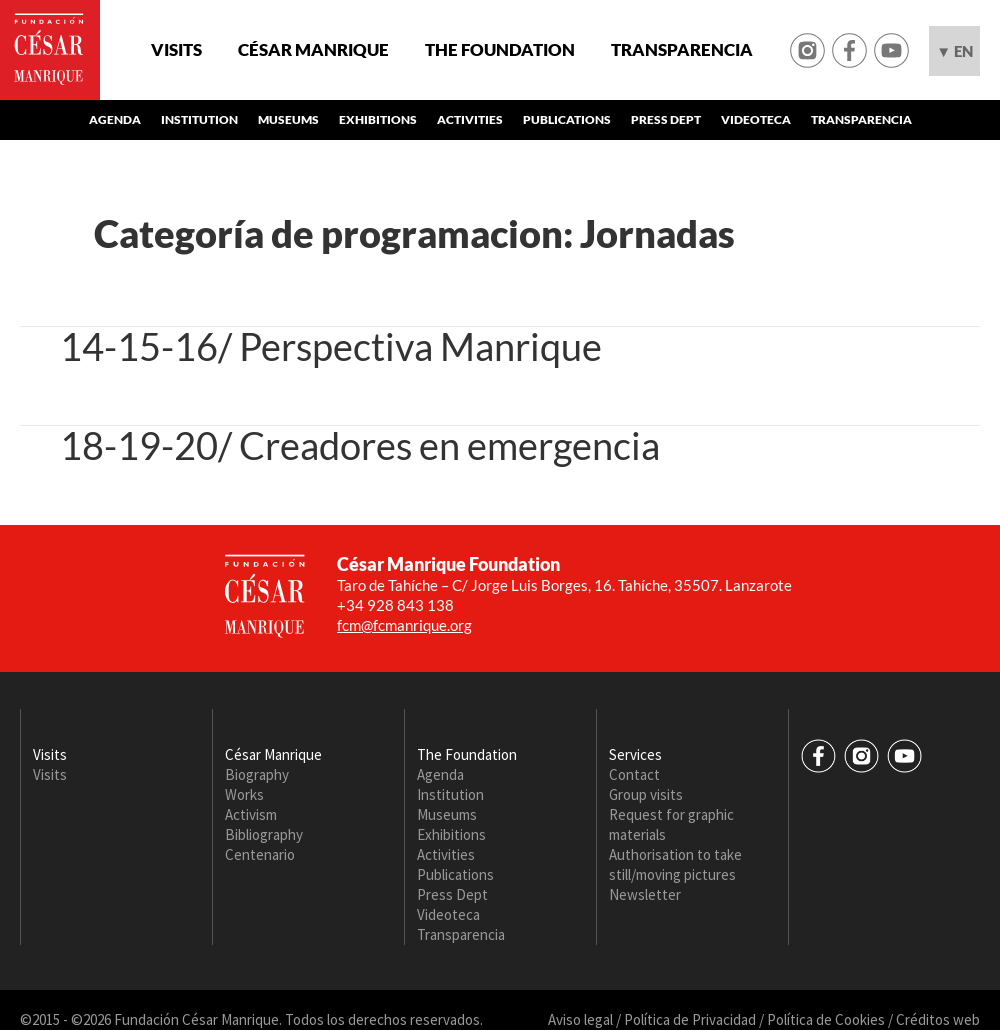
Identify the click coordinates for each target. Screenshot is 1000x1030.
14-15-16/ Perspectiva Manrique (331, 346)
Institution (199, 119)
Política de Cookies (826, 1019)
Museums (288, 119)
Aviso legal (580, 1019)
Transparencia (682, 50)
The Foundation (500, 50)
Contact (634, 774)
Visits (176, 50)
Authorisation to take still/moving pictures (675, 864)
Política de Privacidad (690, 1019)
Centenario (260, 854)
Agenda (115, 119)
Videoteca (756, 119)
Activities (470, 119)
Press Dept (666, 119)
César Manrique (313, 50)
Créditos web (938, 1019)
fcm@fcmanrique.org (404, 625)
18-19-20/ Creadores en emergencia (360, 445)
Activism (251, 814)
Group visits (646, 794)
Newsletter (645, 894)
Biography (257, 774)
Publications (567, 119)
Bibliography (264, 834)
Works (244, 794)
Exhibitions (378, 119)
